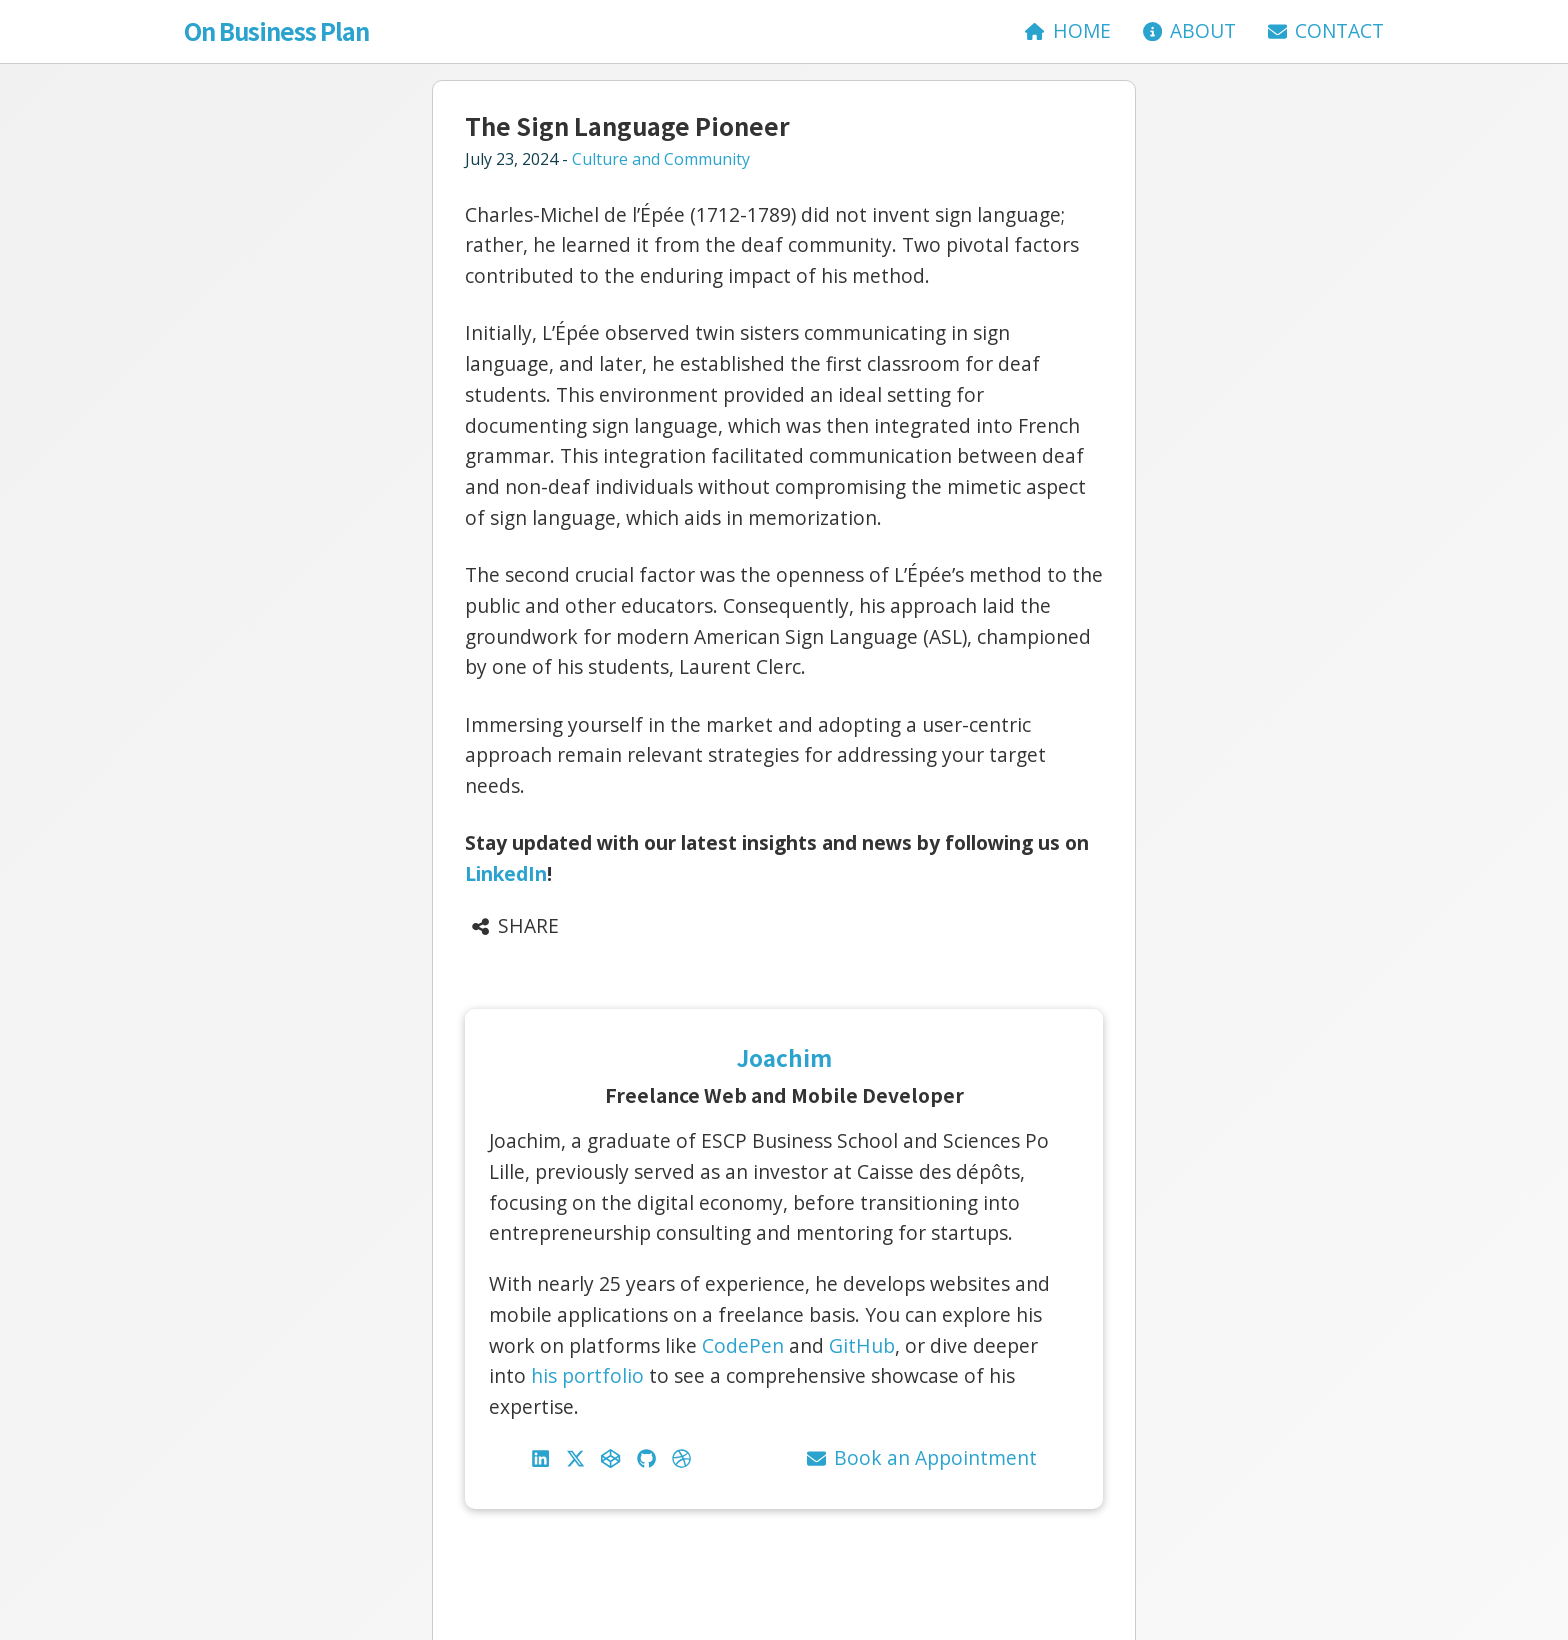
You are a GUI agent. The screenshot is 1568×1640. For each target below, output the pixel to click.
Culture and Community (661, 159)
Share (515, 925)
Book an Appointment (922, 1457)
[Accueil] (1067, 31)
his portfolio (587, 1375)
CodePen (743, 1345)
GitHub (862, 1345)
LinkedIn (506, 873)
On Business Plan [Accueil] (276, 31)
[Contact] (1326, 31)
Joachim (784, 1057)
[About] (1189, 31)
